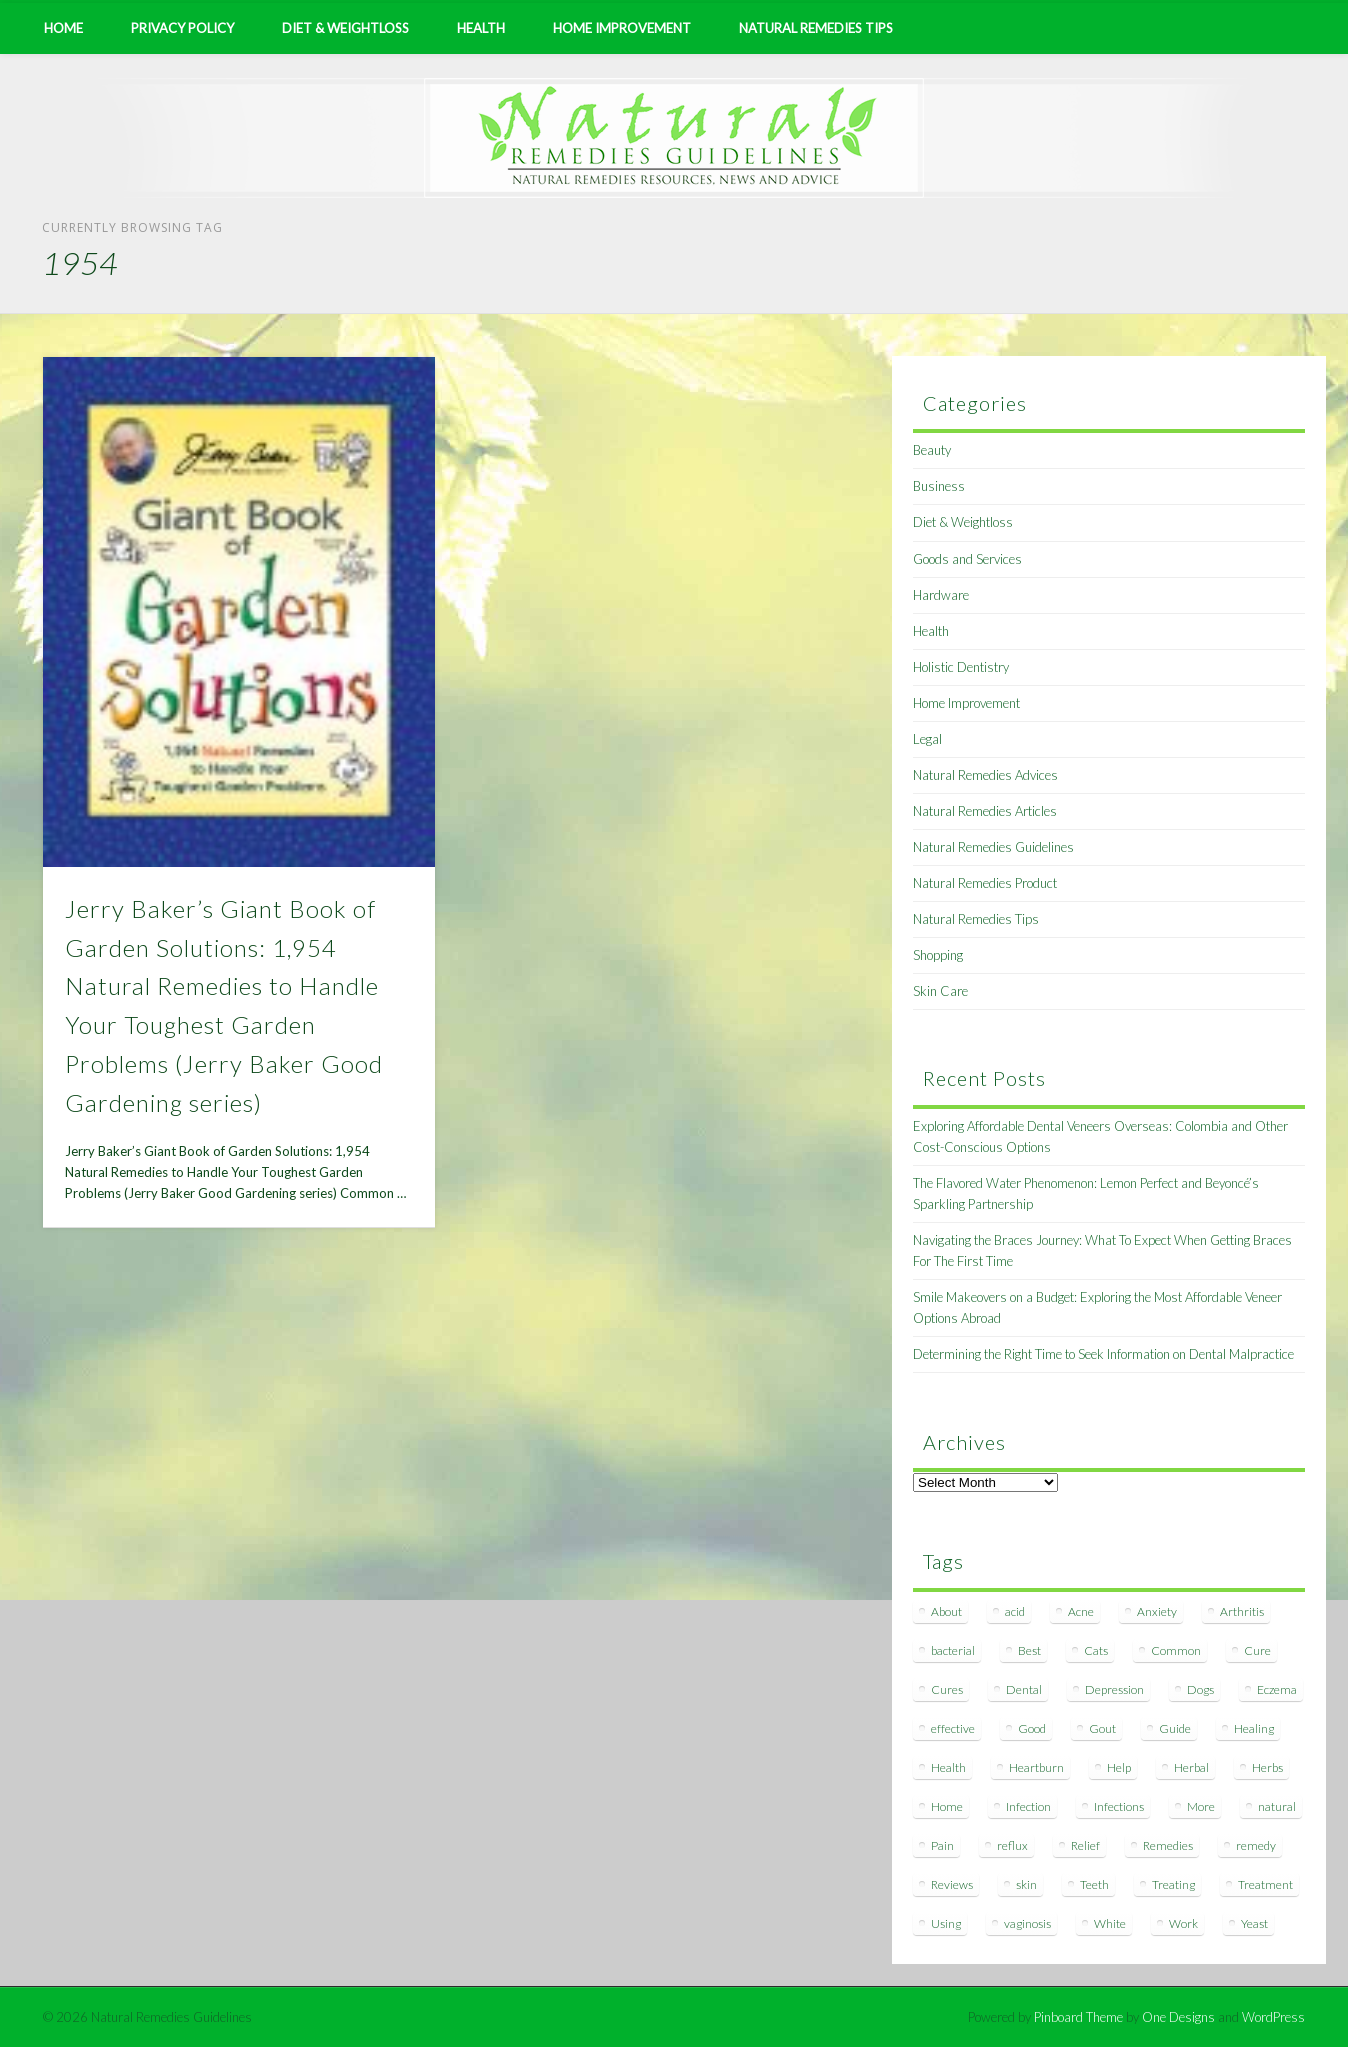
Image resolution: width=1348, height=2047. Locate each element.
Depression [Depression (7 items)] (1114, 1689)
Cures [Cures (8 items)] (947, 1689)
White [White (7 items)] (1110, 1923)
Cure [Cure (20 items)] (1257, 1650)
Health (481, 28)
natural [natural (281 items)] (1277, 1806)
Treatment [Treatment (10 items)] (1265, 1884)
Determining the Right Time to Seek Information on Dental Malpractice (1103, 1354)
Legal (927, 739)
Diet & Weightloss (345, 28)
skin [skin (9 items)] (1026, 1884)
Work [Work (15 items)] (1183, 1923)
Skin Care (940, 991)
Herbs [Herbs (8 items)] (1267, 1767)
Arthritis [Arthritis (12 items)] (1242, 1611)
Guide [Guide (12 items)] (1175, 1728)
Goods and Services (967, 559)
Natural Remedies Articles (985, 811)
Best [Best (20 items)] (1029, 1650)
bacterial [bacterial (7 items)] (953, 1650)
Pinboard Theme (1078, 2017)
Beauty (932, 450)
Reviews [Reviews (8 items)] (952, 1884)
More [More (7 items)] (1201, 1806)
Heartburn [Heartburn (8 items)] (1036, 1767)
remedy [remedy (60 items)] (1256, 1845)
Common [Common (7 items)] (1176, 1650)
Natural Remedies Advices (985, 775)
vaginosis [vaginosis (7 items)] (1027, 1923)
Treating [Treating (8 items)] (1173, 1884)
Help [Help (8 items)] (1119, 1767)
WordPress (1273, 2017)
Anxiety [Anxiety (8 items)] (1157, 1611)
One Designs (1178, 2017)
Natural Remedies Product (985, 883)
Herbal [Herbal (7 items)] (1191, 1767)
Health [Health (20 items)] (948, 1767)
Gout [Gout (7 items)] (1102, 1728)
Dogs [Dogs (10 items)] (1200, 1689)
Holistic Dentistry (961, 667)
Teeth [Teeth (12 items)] (1094, 1884)
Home (63, 28)
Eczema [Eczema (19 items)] (1277, 1689)
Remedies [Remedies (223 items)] (1168, 1845)
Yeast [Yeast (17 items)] (1254, 1923)
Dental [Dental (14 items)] (1024, 1689)
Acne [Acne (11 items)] (1081, 1611)
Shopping (938, 955)
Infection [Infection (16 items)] (1028, 1806)
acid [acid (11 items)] (1015, 1611)
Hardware (941, 595)
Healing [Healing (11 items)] (1254, 1728)
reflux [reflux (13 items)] (1012, 1845)
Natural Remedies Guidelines (993, 847)
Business (939, 486)
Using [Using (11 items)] (946, 1923)
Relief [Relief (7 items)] (1085, 1845)
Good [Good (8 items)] (1032, 1728)
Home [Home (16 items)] (947, 1806)
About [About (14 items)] (946, 1611)
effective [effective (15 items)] (953, 1728)
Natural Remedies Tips (816, 28)
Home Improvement (622, 28)
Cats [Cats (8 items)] (1096, 1650)
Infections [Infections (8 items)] (1119, 1806)
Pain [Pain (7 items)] (942, 1845)
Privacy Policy (182, 28)
